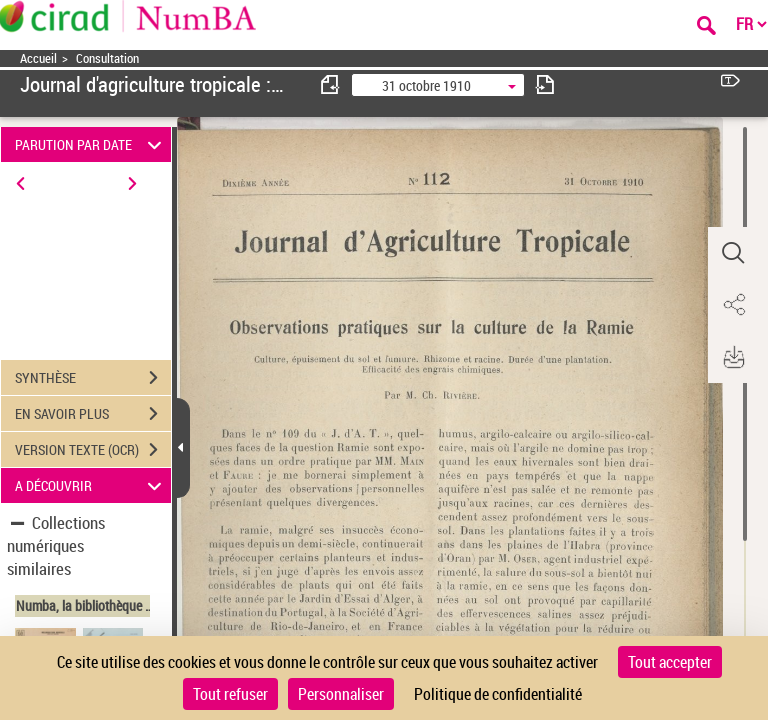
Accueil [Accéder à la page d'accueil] (38, 58)
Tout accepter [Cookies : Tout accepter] (670, 662)
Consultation (107, 58)
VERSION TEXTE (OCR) (93, 450)
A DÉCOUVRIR (91, 485)
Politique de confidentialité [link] (498, 694)
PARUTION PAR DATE (91, 144)
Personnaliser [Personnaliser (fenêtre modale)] (341, 694)
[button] (733, 253)
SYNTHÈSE (93, 378)
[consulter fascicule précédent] (331, 84)
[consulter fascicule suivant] (545, 84)
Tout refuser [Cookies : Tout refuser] (230, 694)
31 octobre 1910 (426, 85)
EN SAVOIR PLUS (93, 414)
